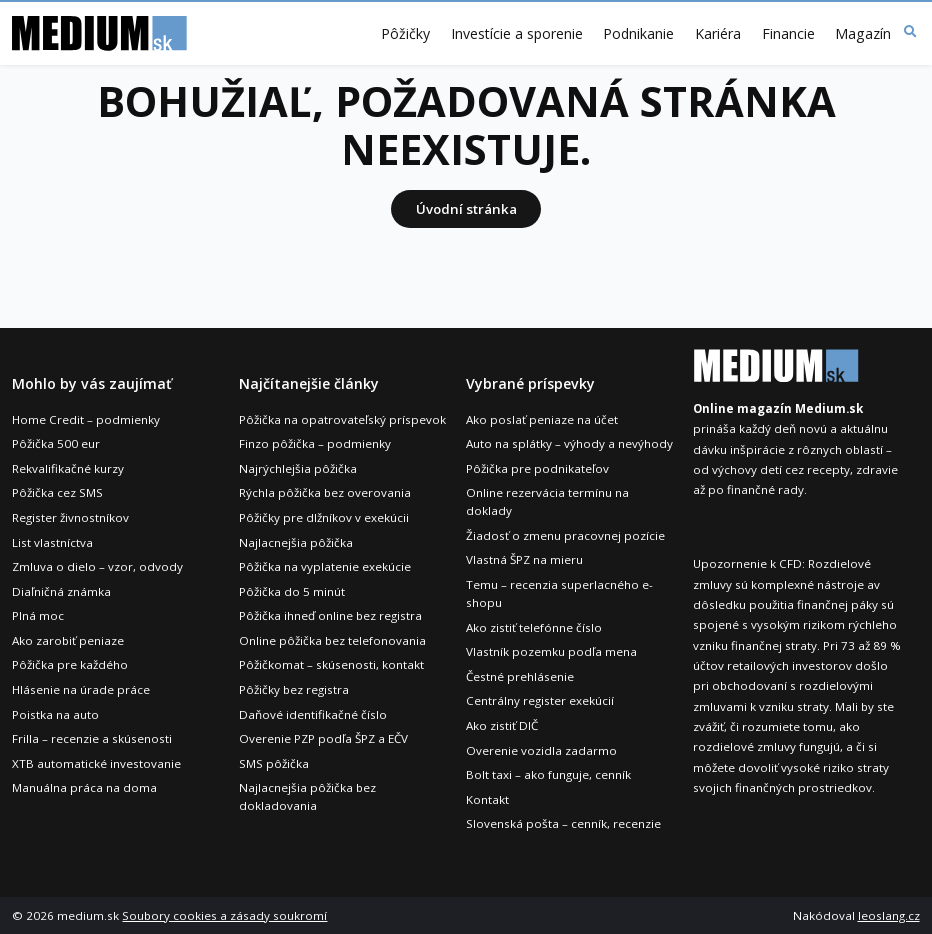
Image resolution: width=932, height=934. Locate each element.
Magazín (863, 34)
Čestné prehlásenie (520, 676)
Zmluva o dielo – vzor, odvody (97, 566)
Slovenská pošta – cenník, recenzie (563, 823)
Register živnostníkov (70, 517)
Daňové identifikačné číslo (313, 714)
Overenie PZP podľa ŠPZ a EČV (323, 738)
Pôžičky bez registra (294, 689)
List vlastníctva (52, 542)
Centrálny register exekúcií (540, 700)
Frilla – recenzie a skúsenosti (92, 738)
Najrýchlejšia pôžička (298, 468)
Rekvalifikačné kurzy (68, 468)
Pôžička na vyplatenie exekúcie (325, 566)
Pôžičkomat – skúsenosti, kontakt (331, 664)
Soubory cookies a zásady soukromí (224, 915)
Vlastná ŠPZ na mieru (524, 559)
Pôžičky (405, 34)
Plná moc (38, 615)
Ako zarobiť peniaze (68, 640)
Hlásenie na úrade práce (81, 689)
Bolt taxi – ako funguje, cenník (548, 774)
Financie (788, 34)
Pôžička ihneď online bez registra (330, 615)
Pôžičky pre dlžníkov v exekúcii (324, 517)
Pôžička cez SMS (57, 492)
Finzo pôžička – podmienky (315, 443)
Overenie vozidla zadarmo (541, 750)
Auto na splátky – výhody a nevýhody (569, 443)
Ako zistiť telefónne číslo (534, 627)
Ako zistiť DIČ (502, 725)
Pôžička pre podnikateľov (537, 468)
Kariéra (718, 34)
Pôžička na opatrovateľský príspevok (342, 419)
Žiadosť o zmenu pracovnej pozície (565, 535)
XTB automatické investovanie (96, 763)
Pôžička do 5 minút (292, 591)
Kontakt (487, 799)
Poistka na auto (55, 714)
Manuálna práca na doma (84, 787)
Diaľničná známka (61, 591)
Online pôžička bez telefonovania (332, 640)
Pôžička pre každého (70, 664)
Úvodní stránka (466, 209)
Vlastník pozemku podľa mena (551, 651)
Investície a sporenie (517, 34)
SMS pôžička (274, 763)
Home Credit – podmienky (86, 419)
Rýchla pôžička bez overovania (325, 492)
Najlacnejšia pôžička (296, 542)
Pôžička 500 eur (56, 443)
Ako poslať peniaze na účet (542, 419)
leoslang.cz (889, 915)
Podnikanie (638, 34)
